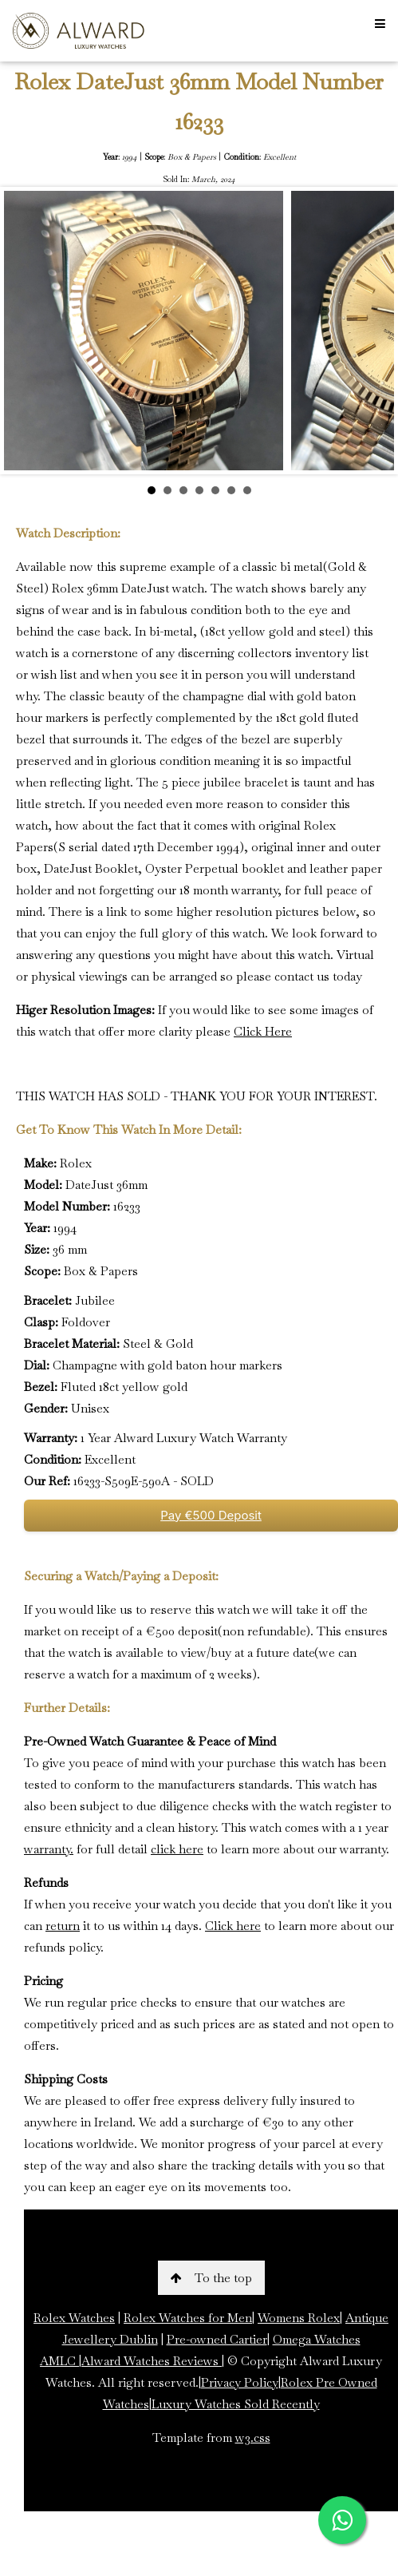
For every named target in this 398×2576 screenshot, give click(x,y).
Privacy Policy (239, 2382)
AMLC (59, 2360)
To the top (211, 2277)
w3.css (252, 2437)
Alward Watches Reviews (151, 2360)
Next (373, 330)
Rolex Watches (74, 2317)
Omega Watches (317, 2339)
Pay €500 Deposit (211, 1515)
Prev (24, 330)
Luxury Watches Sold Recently (236, 2404)
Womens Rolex (299, 2317)
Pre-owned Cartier (217, 2339)
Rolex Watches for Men (188, 2317)
